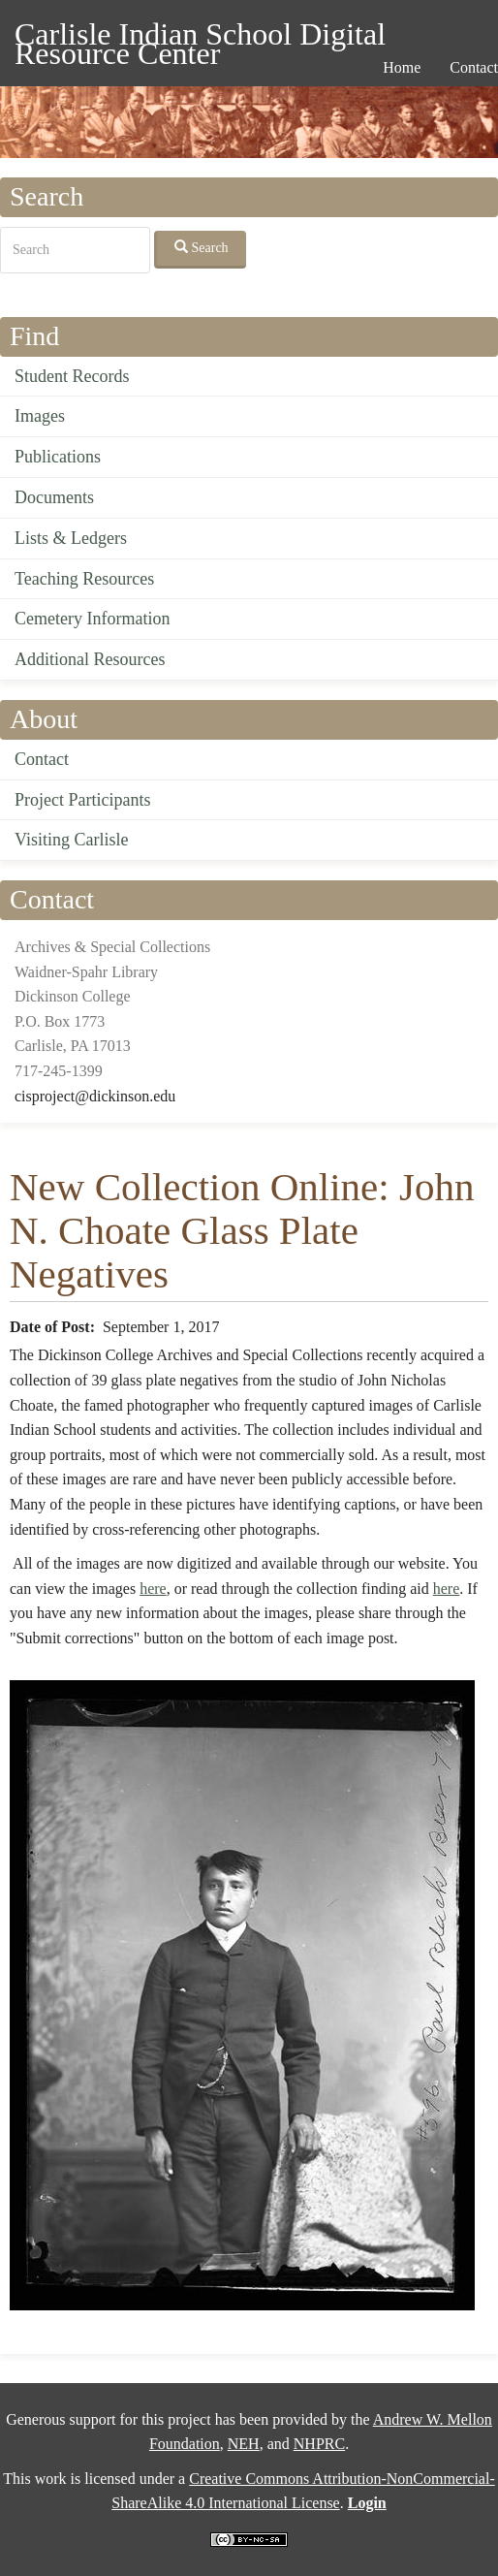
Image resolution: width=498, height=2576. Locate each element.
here (153, 1588)
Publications (58, 456)
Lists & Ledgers (71, 538)
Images (40, 416)
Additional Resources (90, 659)
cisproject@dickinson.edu (95, 1096)
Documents (54, 497)
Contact (42, 759)
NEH (244, 2443)
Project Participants (82, 800)
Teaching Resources (84, 578)
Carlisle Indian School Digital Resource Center (200, 37)
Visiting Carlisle (71, 839)
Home (401, 67)
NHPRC (319, 2443)
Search (201, 247)
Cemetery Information (92, 618)
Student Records (72, 376)
